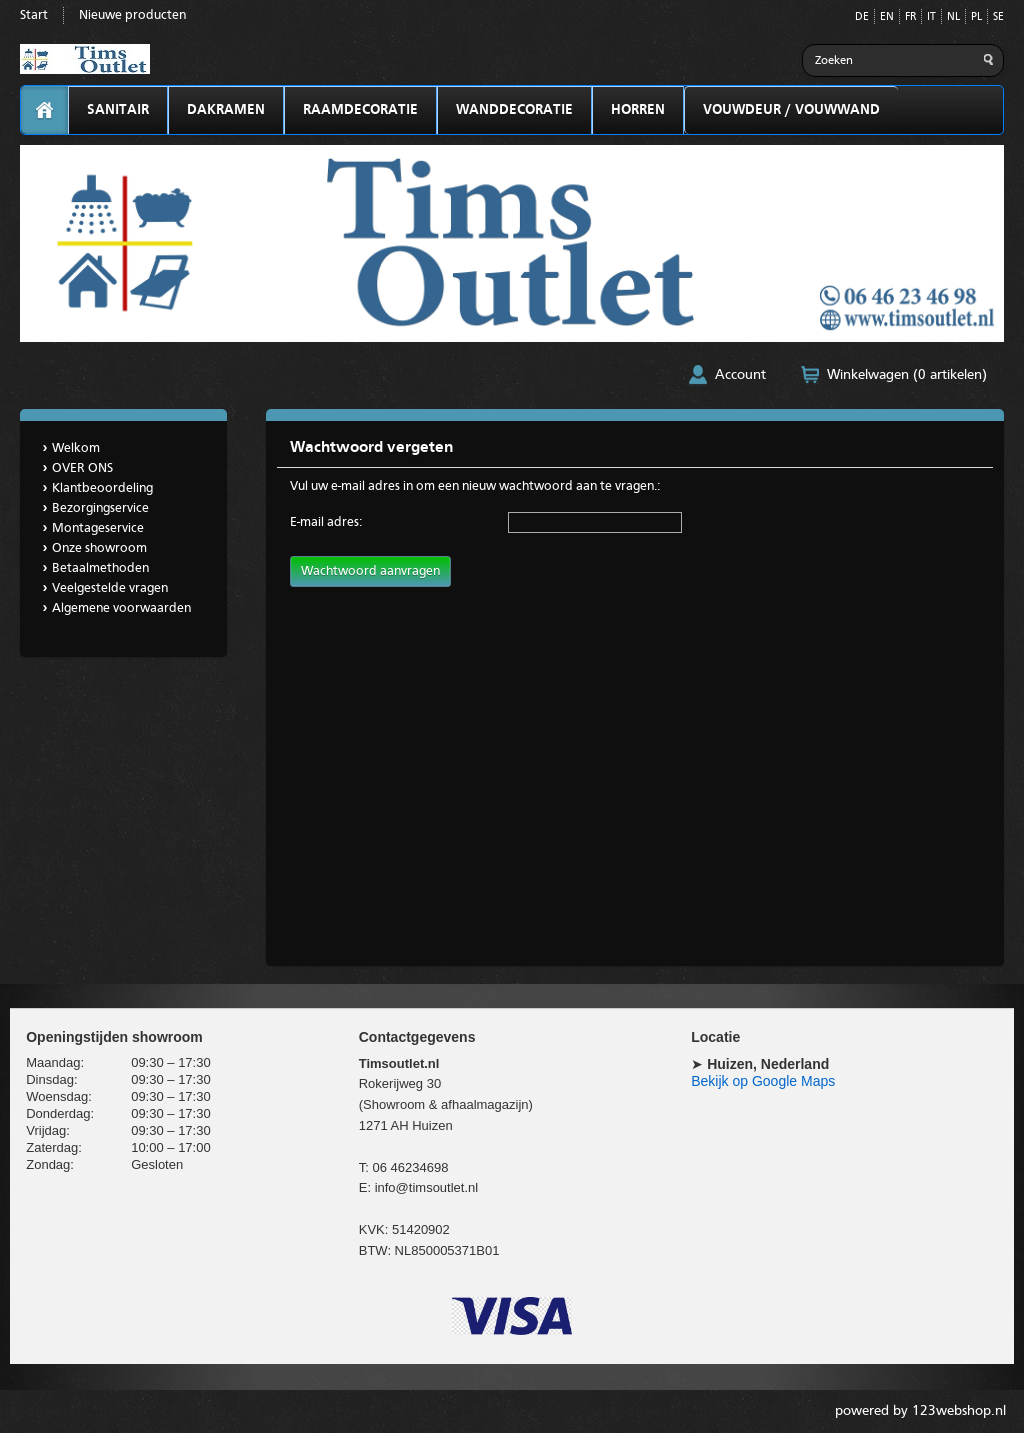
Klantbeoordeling (102, 488)
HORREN (638, 110)
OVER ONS (82, 468)
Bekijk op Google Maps (763, 1081)
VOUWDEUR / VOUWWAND (791, 110)
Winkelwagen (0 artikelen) (907, 375)
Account (740, 375)
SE (998, 17)
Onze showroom (99, 548)
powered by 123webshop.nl (920, 1411)
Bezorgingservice (100, 508)
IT (931, 17)
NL (953, 17)
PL (976, 17)
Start (34, 15)
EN (887, 17)
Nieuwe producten (132, 15)
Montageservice (98, 528)
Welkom (76, 448)
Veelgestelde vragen (110, 588)
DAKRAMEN (226, 110)
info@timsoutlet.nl (427, 1187)
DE (862, 17)
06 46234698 (410, 1167)
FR (910, 17)
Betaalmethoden (100, 568)
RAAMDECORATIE (360, 110)
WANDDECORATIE (514, 110)
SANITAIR (118, 110)
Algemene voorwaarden (121, 608)
